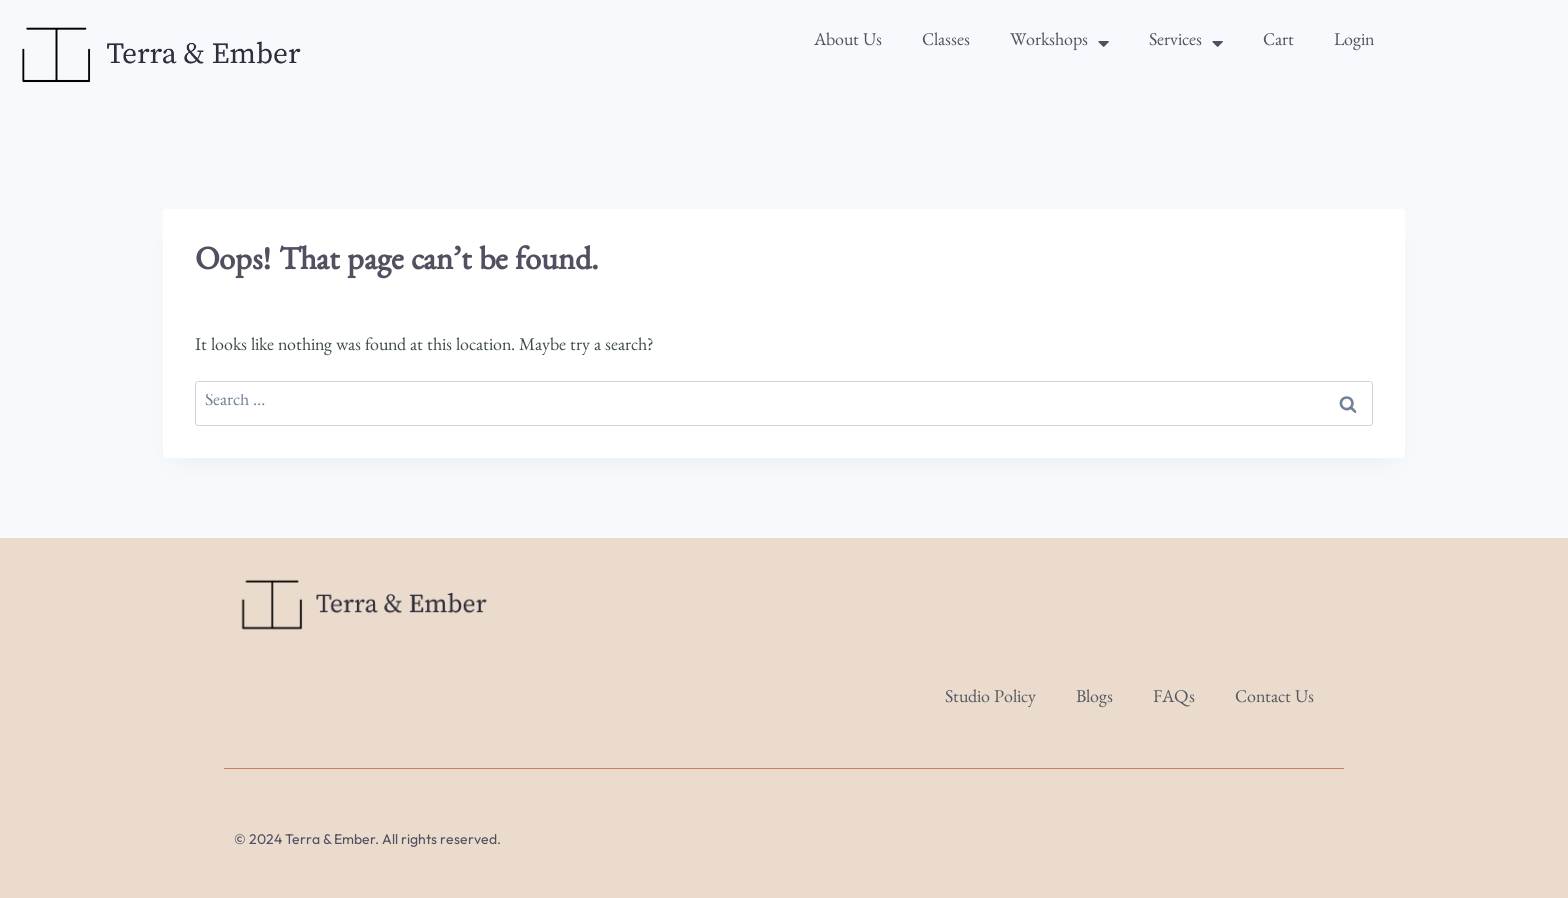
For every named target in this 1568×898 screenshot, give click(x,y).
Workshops (1059, 43)
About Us (848, 43)
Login (1354, 43)
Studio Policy (990, 700)
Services (1186, 43)
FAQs (1174, 700)
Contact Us (1274, 700)
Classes (946, 43)
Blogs (1094, 700)
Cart (1278, 43)
